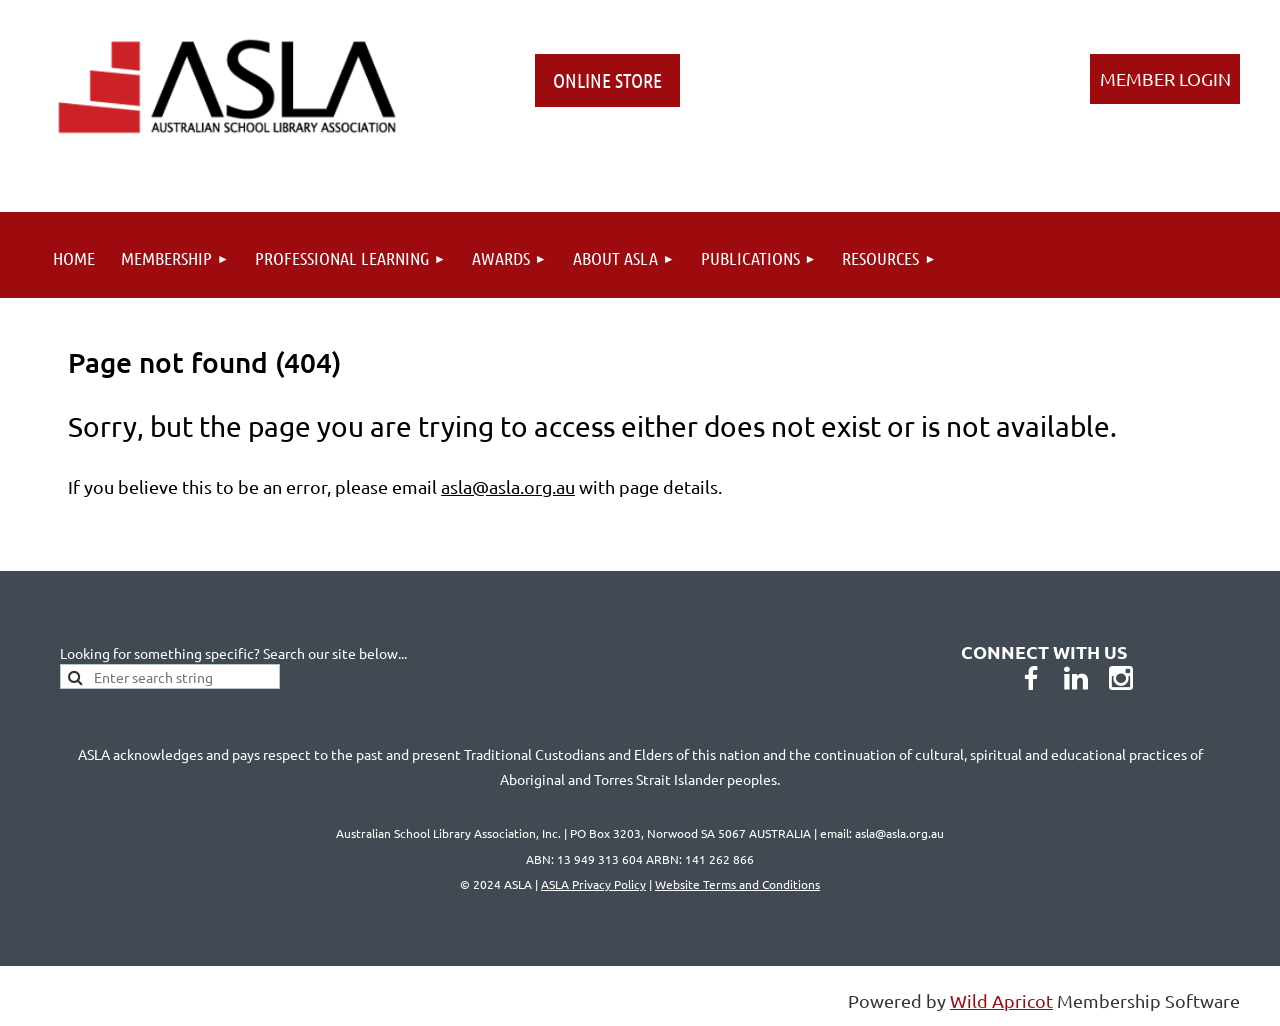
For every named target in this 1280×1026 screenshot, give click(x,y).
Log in (1165, 79)
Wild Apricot (1001, 1000)
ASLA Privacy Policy (593, 884)
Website (737, 884)
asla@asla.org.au (508, 486)
